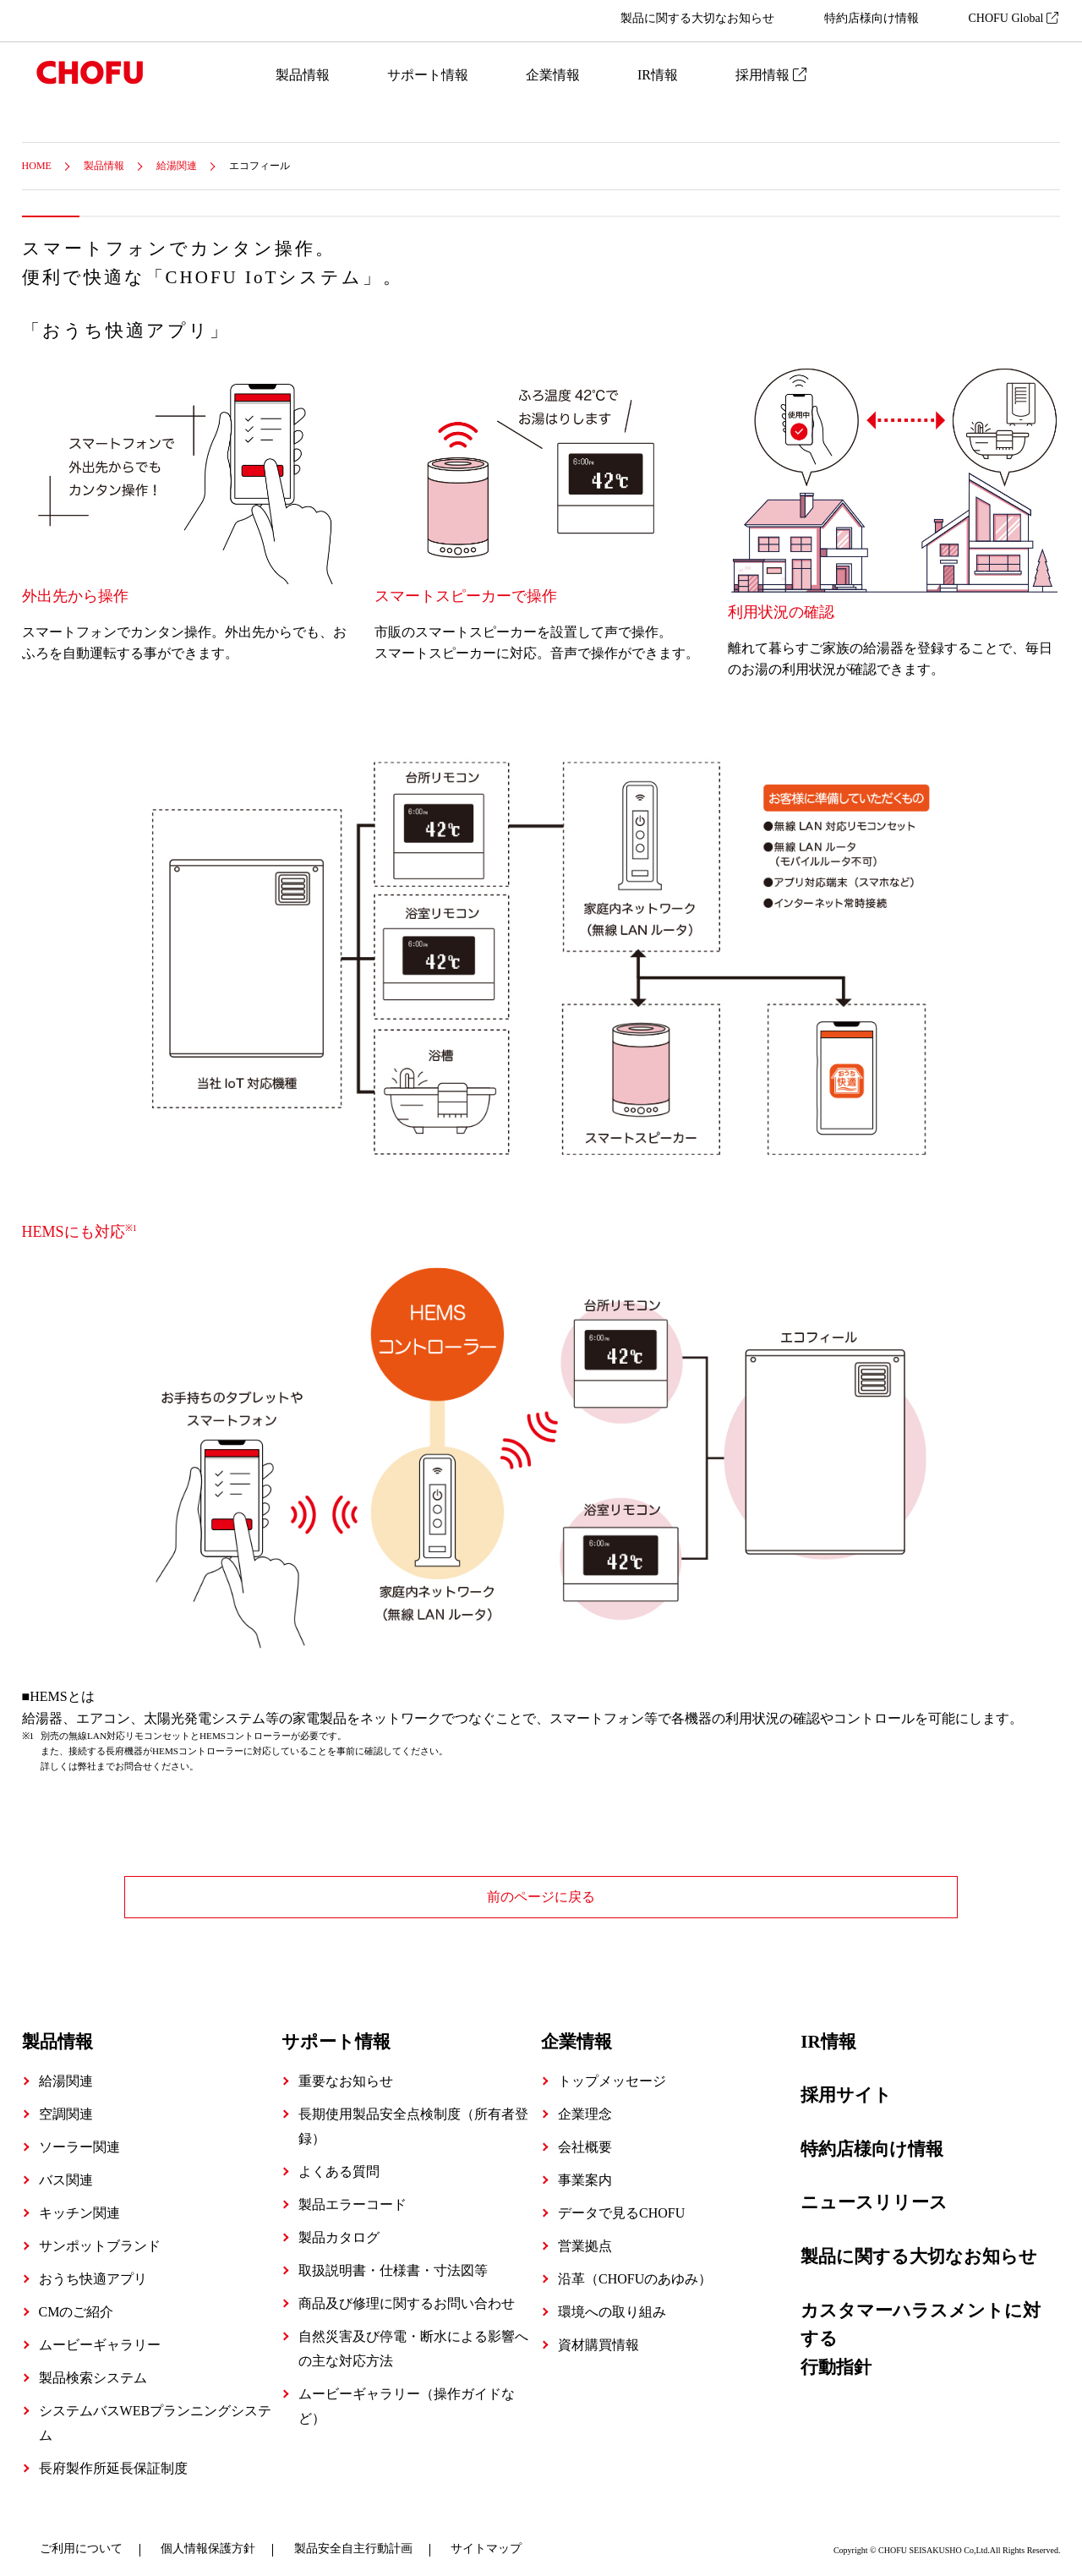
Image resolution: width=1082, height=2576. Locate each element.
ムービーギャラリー (100, 2336)
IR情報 (657, 75)
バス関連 (66, 2171)
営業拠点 (585, 2237)
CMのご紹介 (76, 2303)
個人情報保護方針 (208, 2540)
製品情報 (303, 75)
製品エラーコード (352, 2196)
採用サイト (846, 2086)
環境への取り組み (612, 2303)
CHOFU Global (1013, 18)
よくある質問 (339, 2163)
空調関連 (66, 2105)
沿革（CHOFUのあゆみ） (635, 2270)
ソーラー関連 (79, 2138)
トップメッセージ (612, 2072)
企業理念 (585, 2105)
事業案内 (585, 2171)
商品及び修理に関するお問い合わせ (406, 2295)
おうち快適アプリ (93, 2270)
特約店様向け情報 (871, 18)
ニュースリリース (874, 2195)
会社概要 (585, 2138)
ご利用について (81, 2540)
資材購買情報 (598, 2336)
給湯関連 (176, 166)
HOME (37, 166)
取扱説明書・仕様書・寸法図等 (393, 2262)
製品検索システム (93, 2369)
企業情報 (553, 75)
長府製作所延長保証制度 (113, 2460)
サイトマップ (486, 2540)
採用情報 (770, 75)
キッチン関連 (79, 2204)
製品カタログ (339, 2229)
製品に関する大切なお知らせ (697, 18)
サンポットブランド (100, 2237)
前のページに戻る (541, 1897)
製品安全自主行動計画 (353, 2540)
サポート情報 (427, 75)
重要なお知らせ (345, 2072)
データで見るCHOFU (621, 2204)
